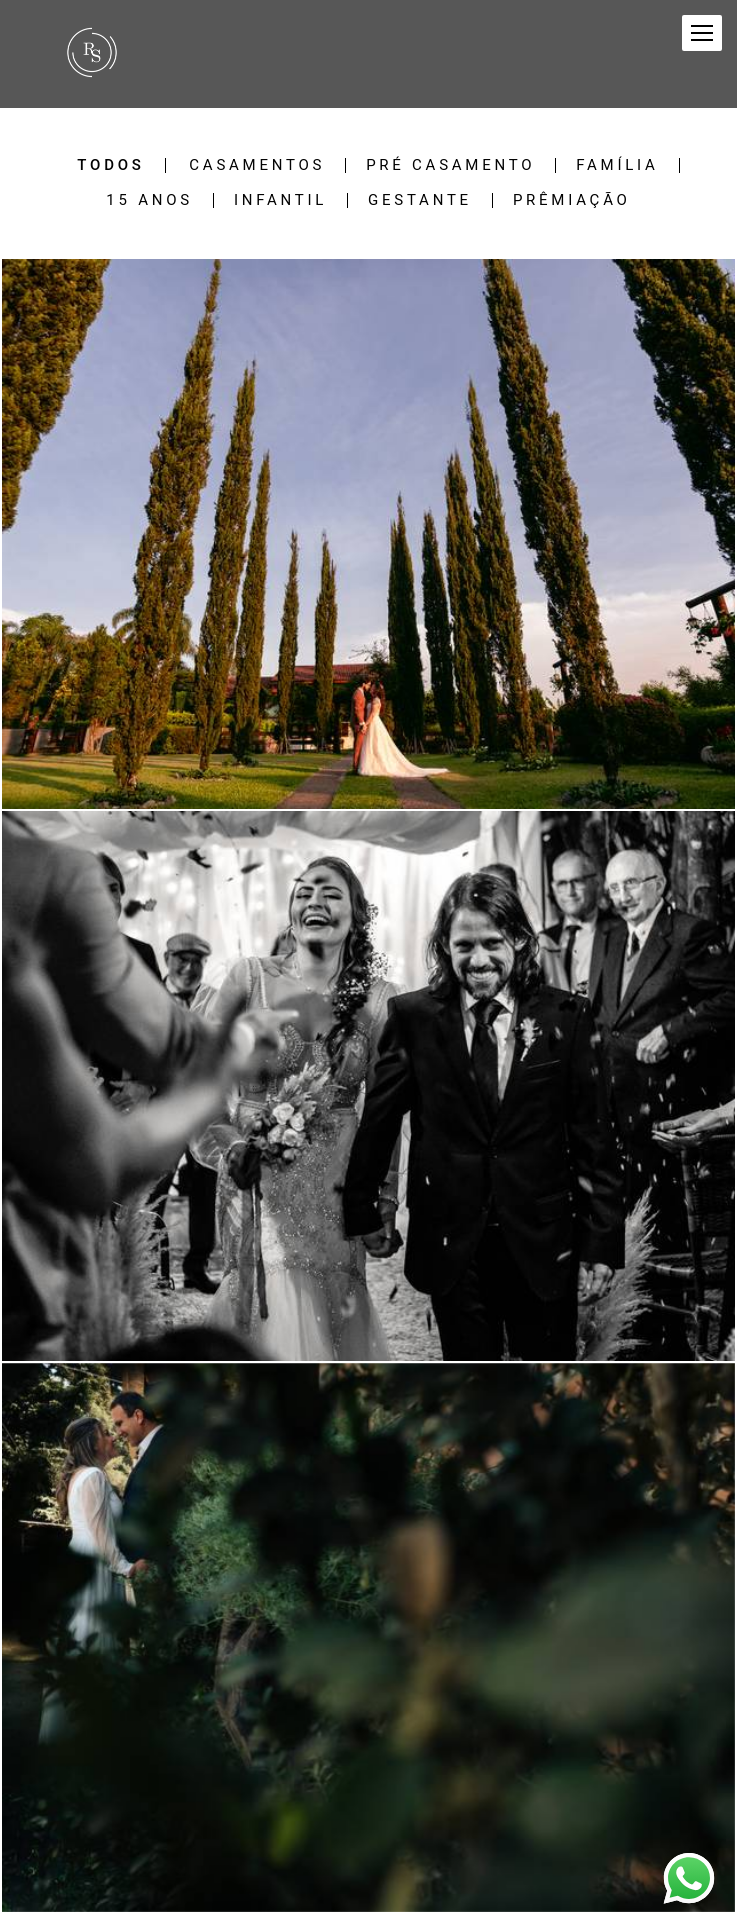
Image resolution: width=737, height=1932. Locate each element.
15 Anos (149, 200)
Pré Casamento (450, 165)
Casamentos (257, 165)
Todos (110, 165)
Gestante (420, 200)
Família (617, 165)
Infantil (280, 200)
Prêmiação (572, 200)
